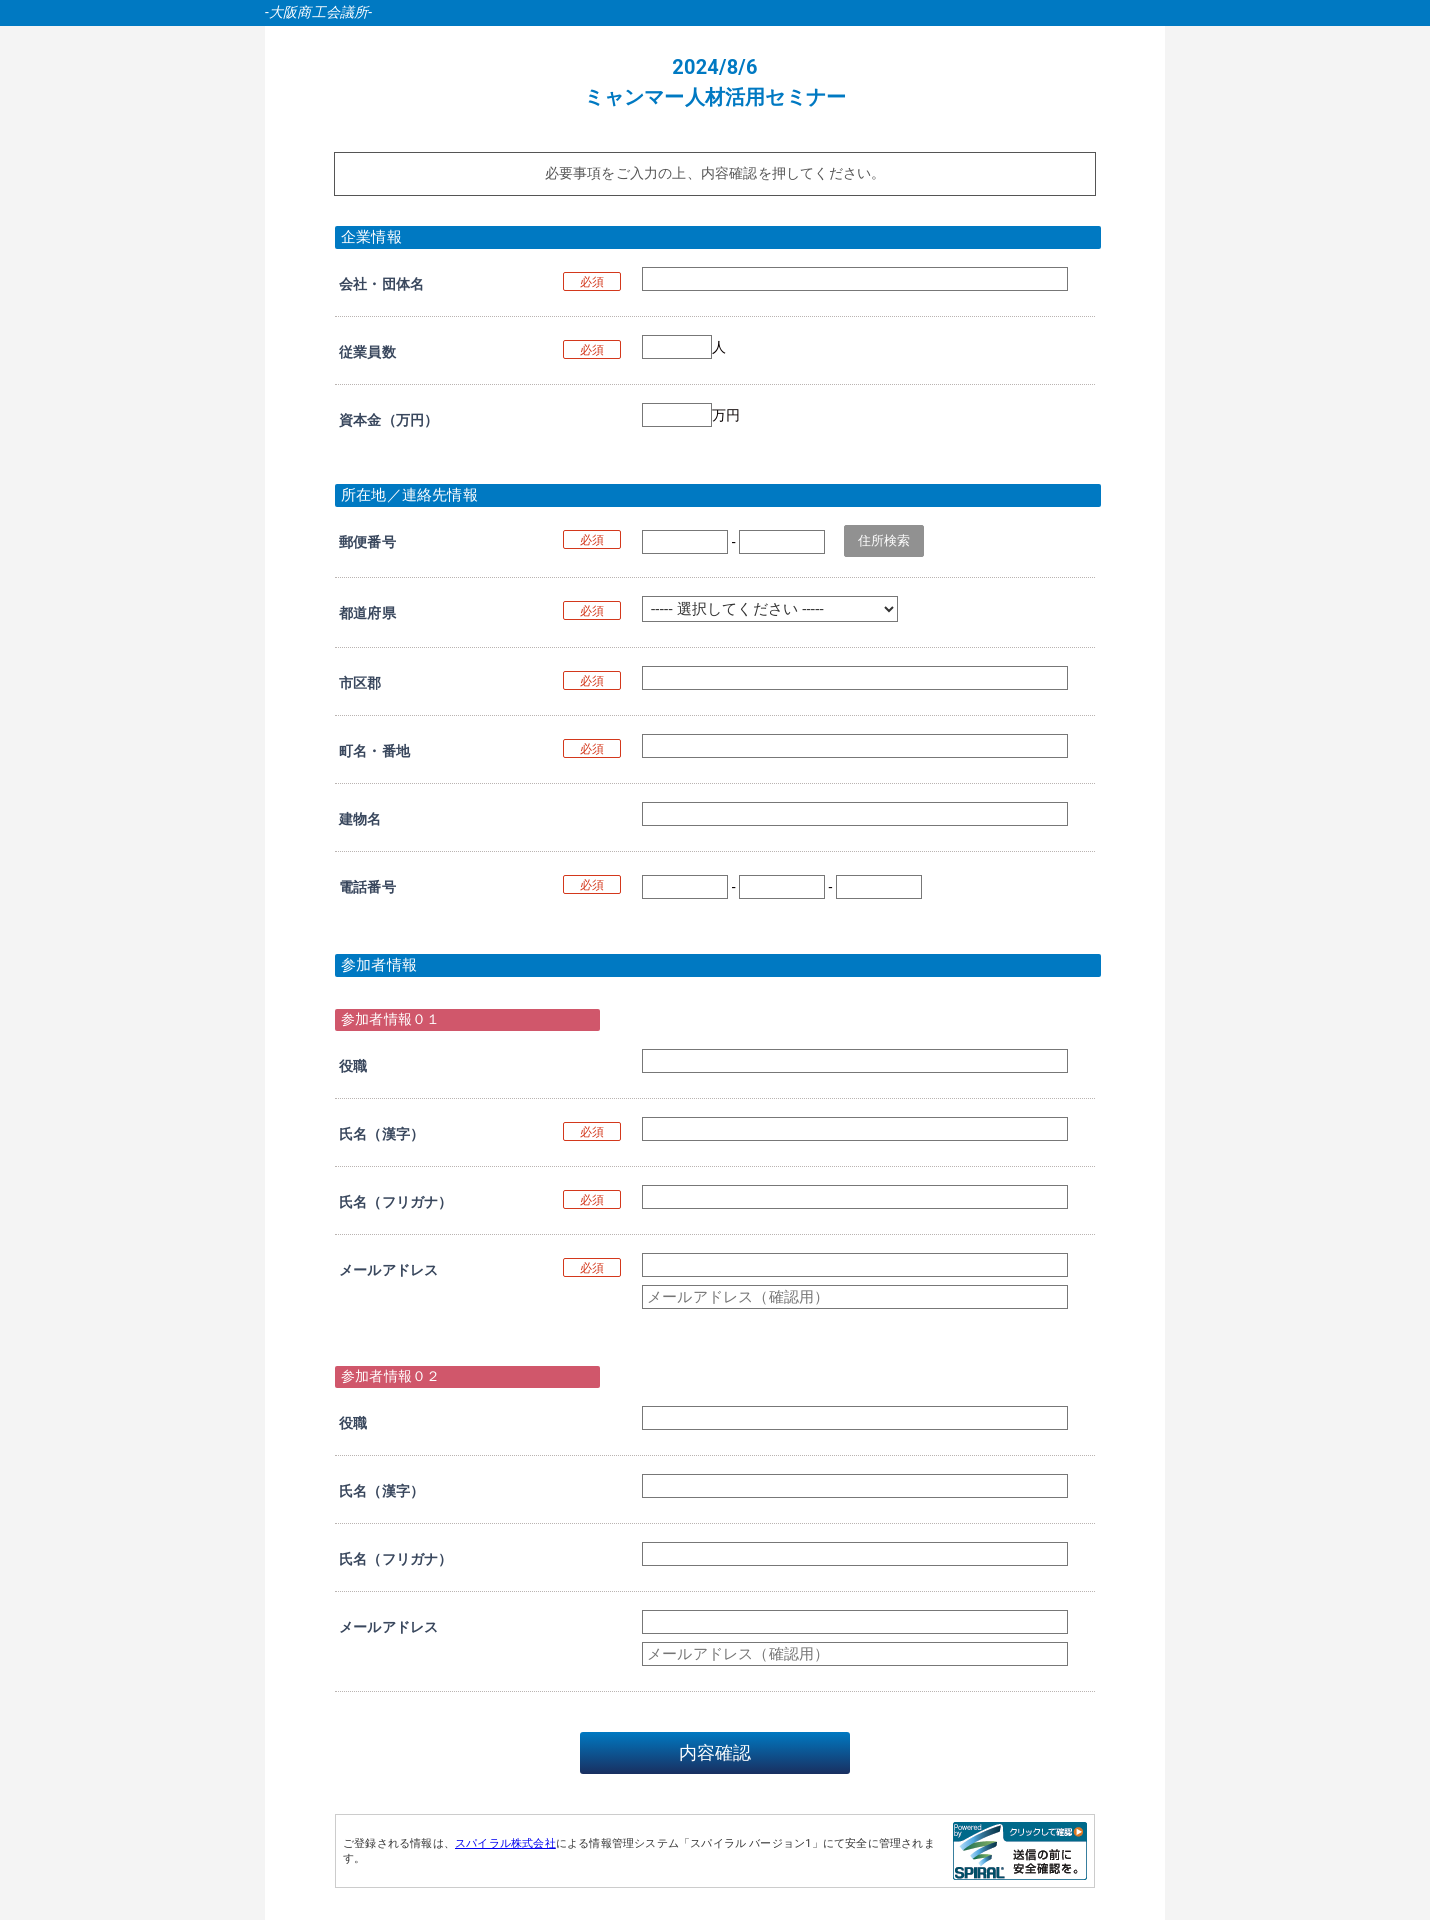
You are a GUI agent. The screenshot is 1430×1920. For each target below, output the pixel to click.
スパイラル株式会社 (505, 1843)
